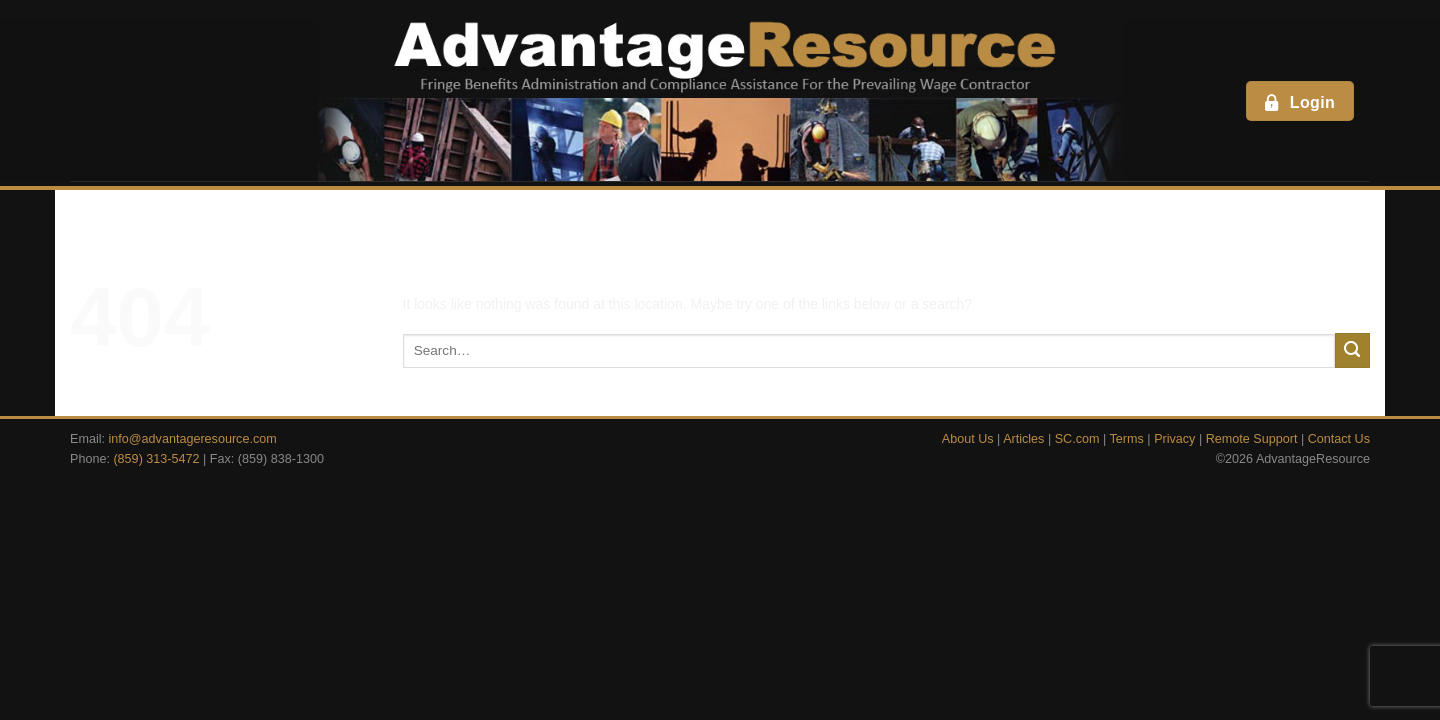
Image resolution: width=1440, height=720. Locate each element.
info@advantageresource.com (193, 439)
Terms (1127, 439)
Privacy (1174, 439)
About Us (968, 439)
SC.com (1077, 439)
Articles (1023, 439)
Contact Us (1339, 439)
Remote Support (1252, 439)
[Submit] (1352, 350)
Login (1298, 102)
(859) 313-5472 (156, 459)
